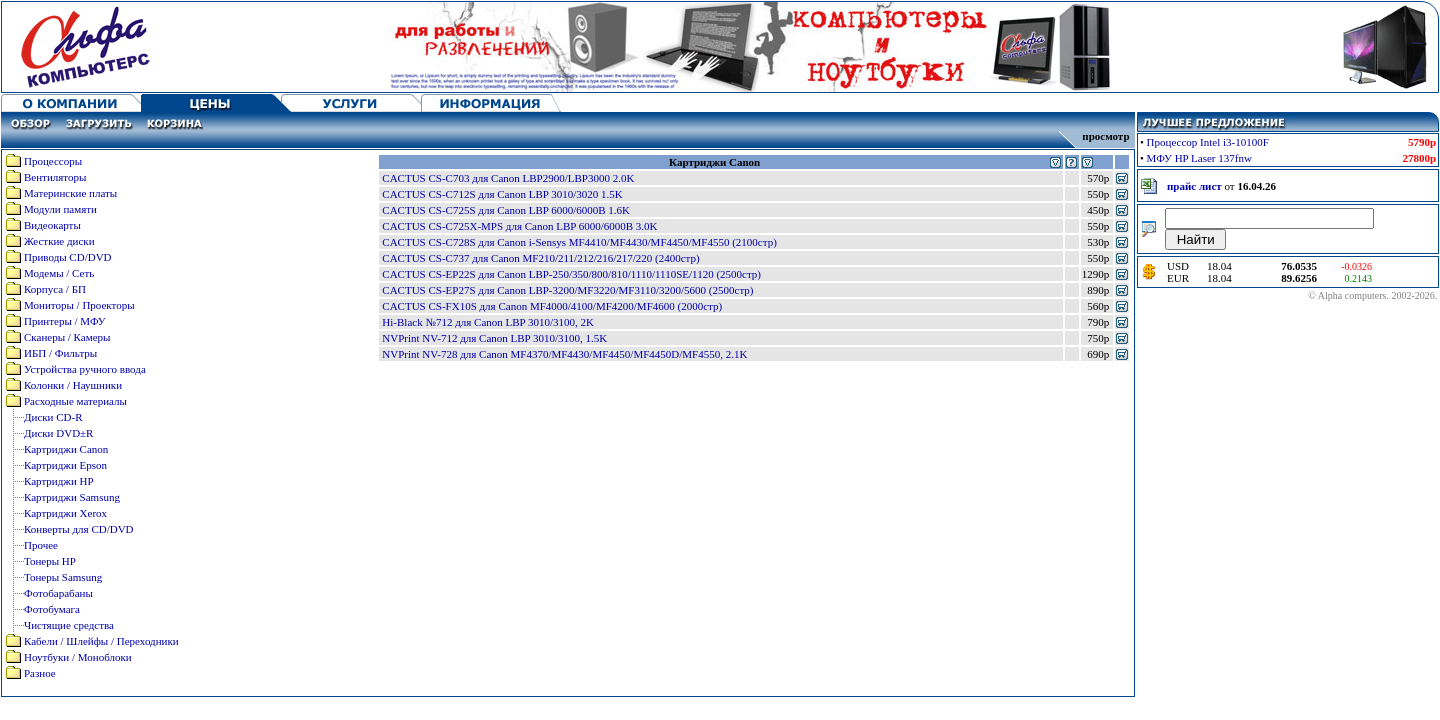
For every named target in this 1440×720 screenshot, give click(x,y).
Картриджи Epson (65, 465)
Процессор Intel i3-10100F (1208, 142)
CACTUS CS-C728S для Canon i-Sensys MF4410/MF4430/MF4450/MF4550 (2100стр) (579, 242)
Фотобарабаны (58, 593)
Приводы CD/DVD (68, 257)
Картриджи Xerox (65, 513)
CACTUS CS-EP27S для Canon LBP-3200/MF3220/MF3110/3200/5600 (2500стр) (567, 290)
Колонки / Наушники (73, 385)
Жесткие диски (59, 241)
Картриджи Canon (66, 449)
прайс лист (1194, 186)
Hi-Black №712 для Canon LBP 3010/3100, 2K (488, 322)
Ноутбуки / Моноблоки (78, 657)
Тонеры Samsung (63, 577)
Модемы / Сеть (59, 273)
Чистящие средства (69, 625)
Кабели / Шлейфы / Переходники (101, 641)
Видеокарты (52, 225)
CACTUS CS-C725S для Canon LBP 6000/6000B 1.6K (506, 210)
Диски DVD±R (58, 433)
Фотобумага (52, 609)
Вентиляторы (55, 177)
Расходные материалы (75, 401)
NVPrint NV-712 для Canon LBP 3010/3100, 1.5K (494, 338)
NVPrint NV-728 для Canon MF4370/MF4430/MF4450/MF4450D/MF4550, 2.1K (564, 354)
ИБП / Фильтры (60, 353)
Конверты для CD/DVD (79, 529)
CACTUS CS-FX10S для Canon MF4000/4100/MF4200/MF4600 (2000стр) (552, 306)
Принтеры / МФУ (65, 321)
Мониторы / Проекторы (79, 305)
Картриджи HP (59, 481)
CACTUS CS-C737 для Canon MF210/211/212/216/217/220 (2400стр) (540, 258)
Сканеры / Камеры (67, 337)
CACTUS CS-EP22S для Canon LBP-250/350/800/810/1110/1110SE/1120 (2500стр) (571, 274)
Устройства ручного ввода (85, 369)
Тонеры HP (50, 561)
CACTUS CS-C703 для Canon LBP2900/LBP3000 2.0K (508, 178)
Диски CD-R (53, 417)
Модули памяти (60, 209)
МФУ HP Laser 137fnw (1199, 158)
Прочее (41, 545)
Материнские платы (70, 193)
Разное (40, 673)
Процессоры (53, 161)
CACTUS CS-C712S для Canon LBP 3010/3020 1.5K (502, 194)
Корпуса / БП (55, 289)
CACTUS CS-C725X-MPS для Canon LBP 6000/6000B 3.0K (519, 226)
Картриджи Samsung (72, 497)
